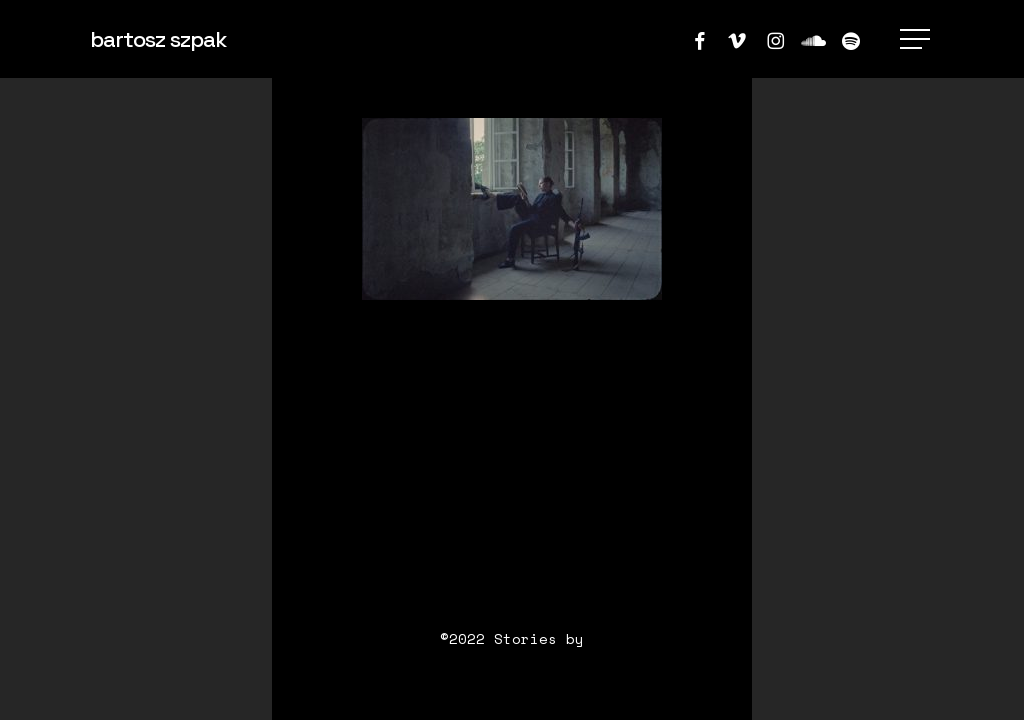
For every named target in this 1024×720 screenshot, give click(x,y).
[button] (917, 39)
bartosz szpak (158, 39)
